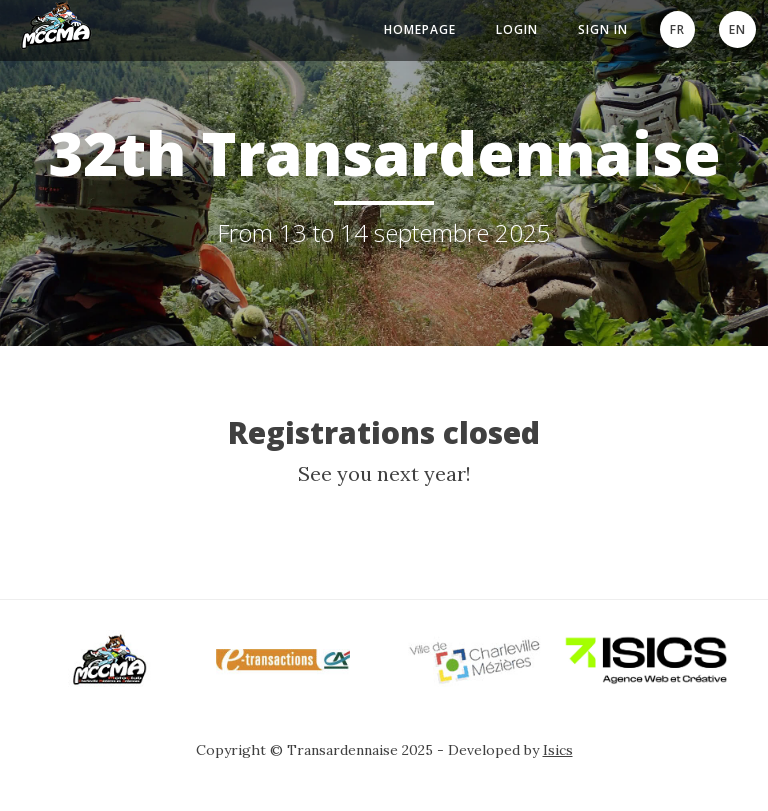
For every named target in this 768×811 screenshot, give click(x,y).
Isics (558, 750)
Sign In (603, 29)
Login (517, 29)
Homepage (420, 29)
